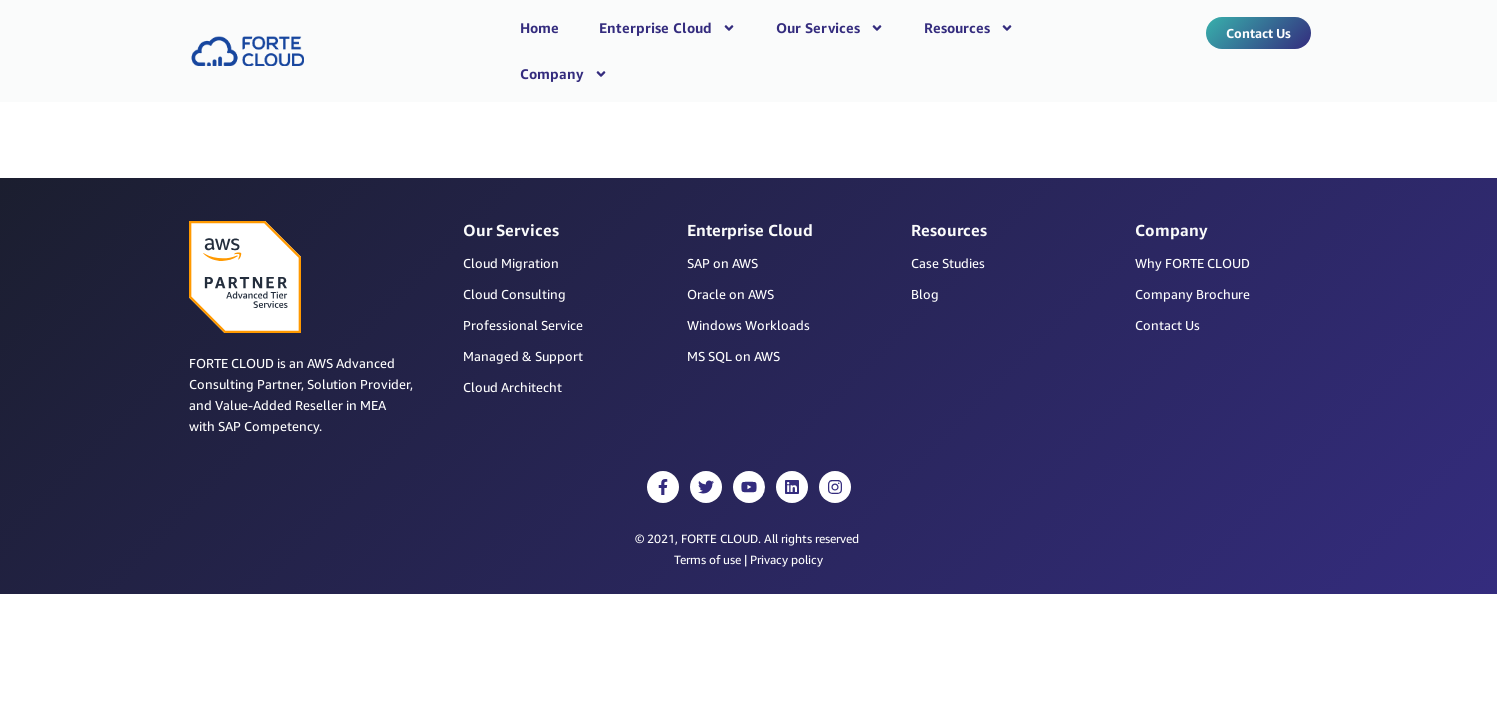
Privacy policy (786, 523)
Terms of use (707, 523)
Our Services (830, 28)
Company (564, 74)
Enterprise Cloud (667, 28)
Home (539, 27)
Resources (969, 28)
